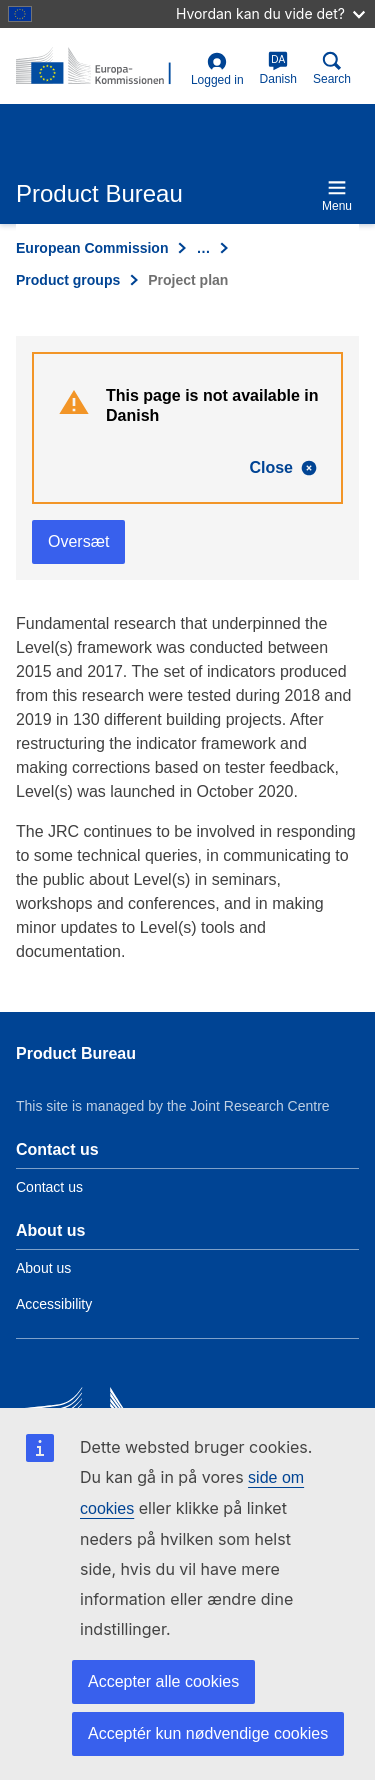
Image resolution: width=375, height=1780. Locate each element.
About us (43, 1268)
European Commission (92, 248)
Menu (337, 195)
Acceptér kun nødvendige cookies (208, 1733)
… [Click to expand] (203, 248)
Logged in (217, 69)
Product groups (68, 280)
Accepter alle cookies (163, 1681)
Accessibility (54, 1304)
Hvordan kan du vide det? (270, 13)
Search (332, 68)
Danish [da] (278, 68)
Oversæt (78, 541)
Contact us (49, 1187)
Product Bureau (76, 1053)
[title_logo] (99, 67)
